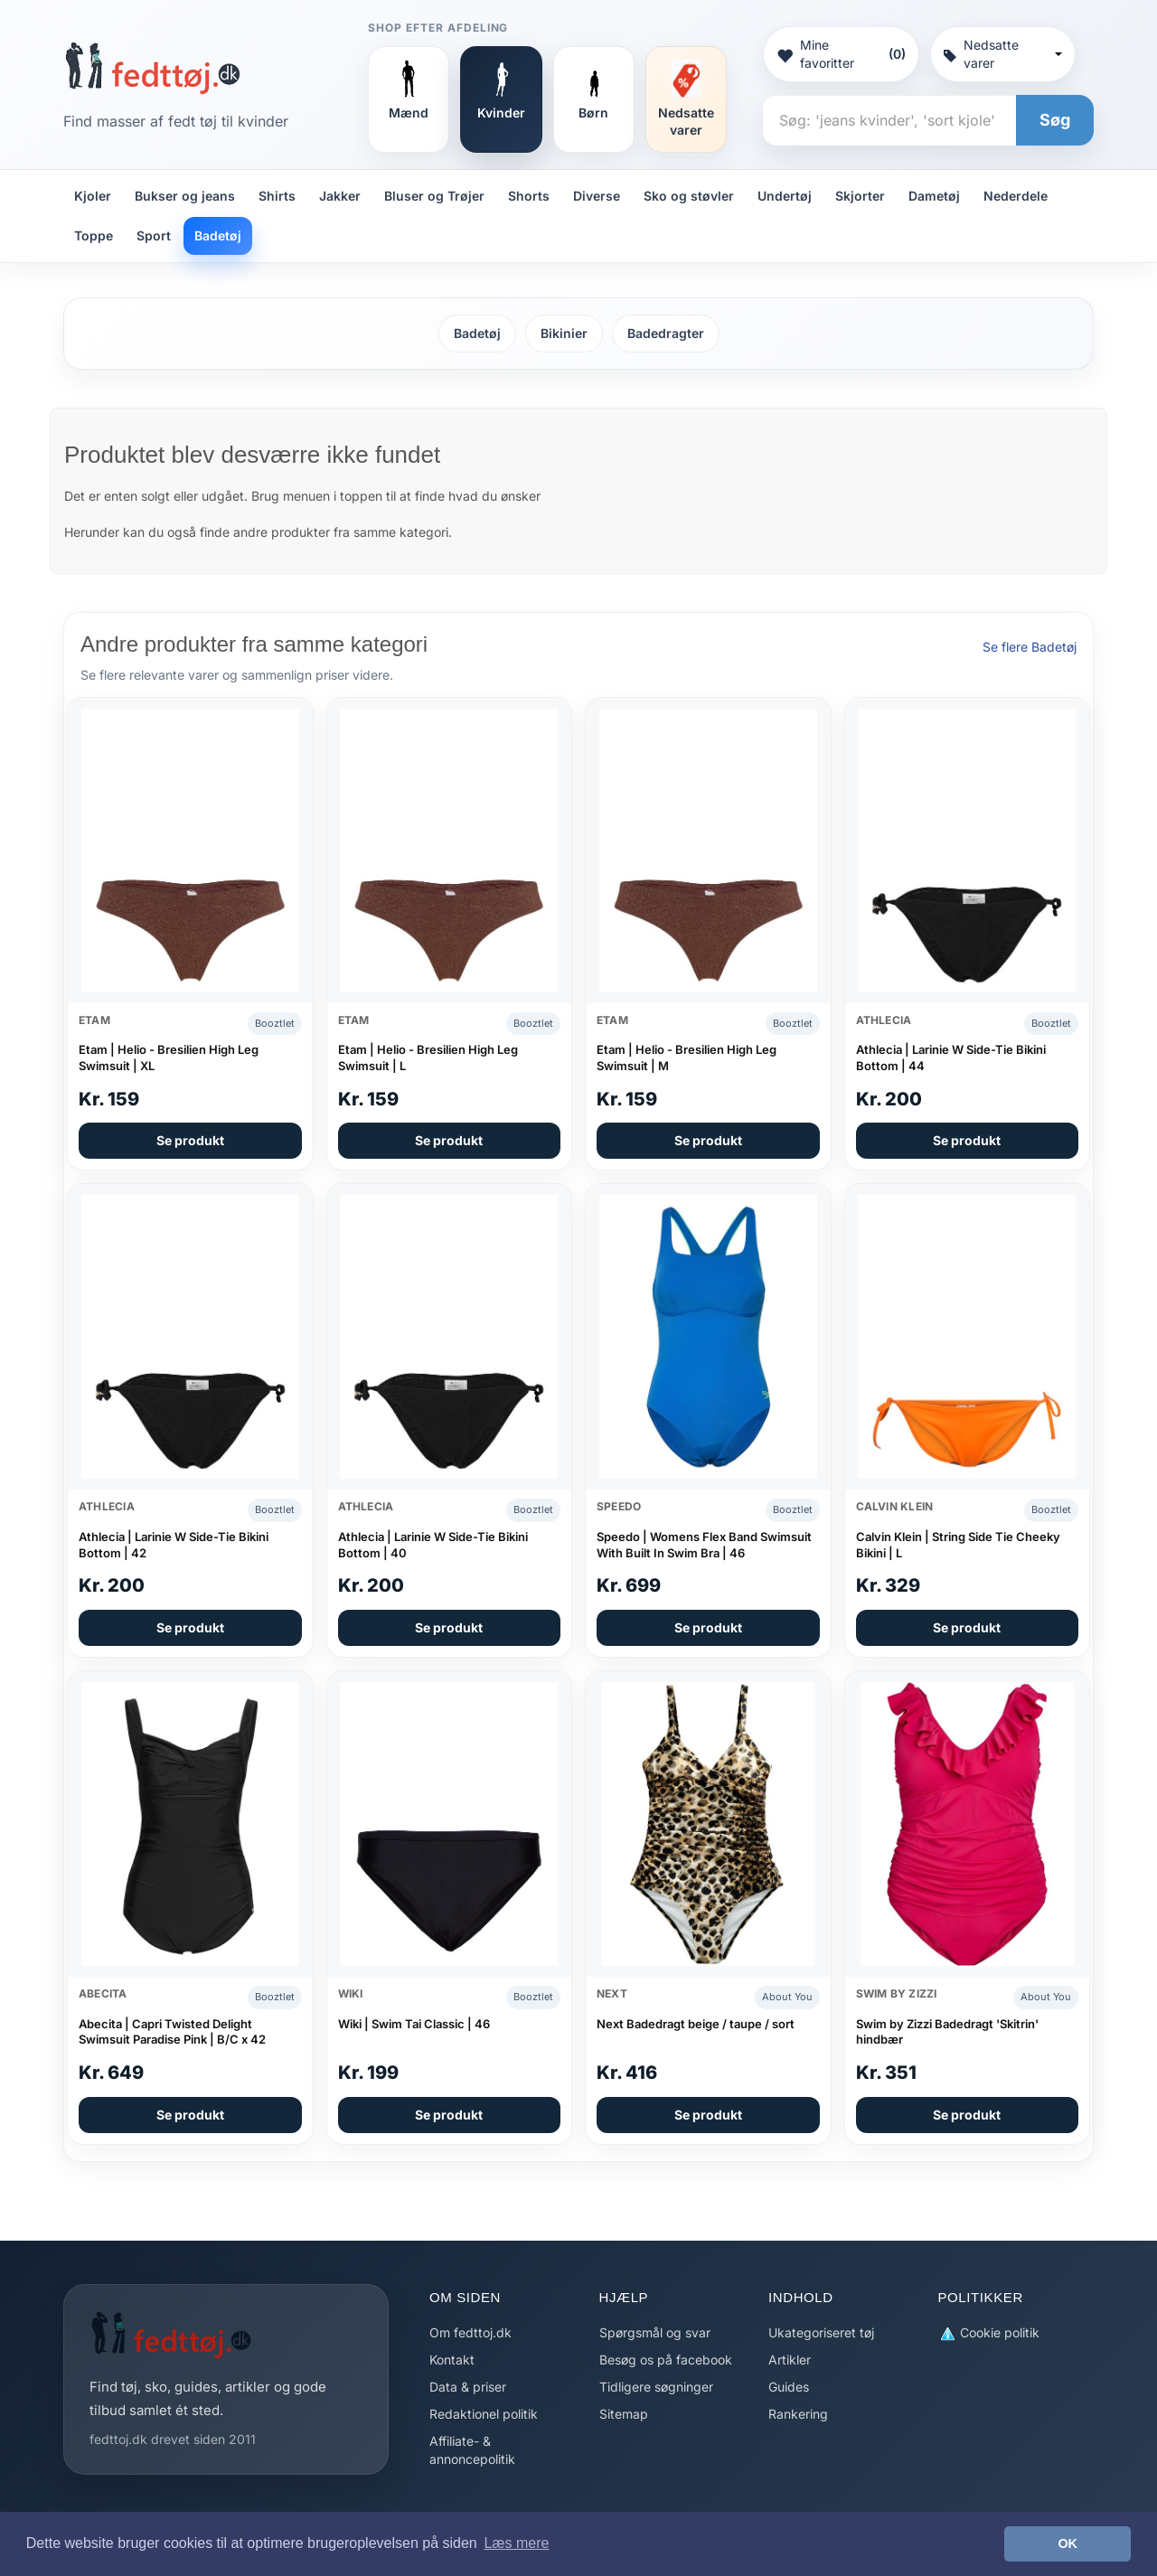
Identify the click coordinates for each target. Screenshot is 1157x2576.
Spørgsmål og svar (654, 2332)
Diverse (596, 195)
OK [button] (1067, 2543)
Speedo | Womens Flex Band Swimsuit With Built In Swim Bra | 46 (704, 1544)
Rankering (798, 2413)
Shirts (277, 195)
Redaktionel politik (483, 2413)
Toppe (93, 235)
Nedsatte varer (1003, 54)
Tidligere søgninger (656, 2386)
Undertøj (784, 195)
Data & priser (467, 2386)
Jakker (340, 195)
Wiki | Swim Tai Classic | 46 (414, 2024)
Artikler (789, 2359)
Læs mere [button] (516, 2543)
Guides (788, 2386)
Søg (1054, 119)
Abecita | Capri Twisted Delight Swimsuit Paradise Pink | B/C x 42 (172, 2032)
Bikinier (564, 333)
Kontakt (452, 2359)
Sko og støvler (689, 195)
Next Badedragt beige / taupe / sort (696, 2024)
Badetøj (217, 235)
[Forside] (152, 68)
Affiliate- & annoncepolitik (472, 2450)
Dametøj (934, 195)
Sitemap (623, 2413)
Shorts (529, 195)
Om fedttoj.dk (470, 2332)
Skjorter (860, 195)
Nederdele (1015, 195)
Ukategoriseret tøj (821, 2332)
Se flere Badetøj (1030, 646)
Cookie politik (988, 2333)
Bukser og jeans (185, 195)
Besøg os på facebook (665, 2359)
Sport (153, 235)
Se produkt (190, 1140)
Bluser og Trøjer (434, 195)
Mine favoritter (840, 54)
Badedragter (665, 333)
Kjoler (92, 195)
